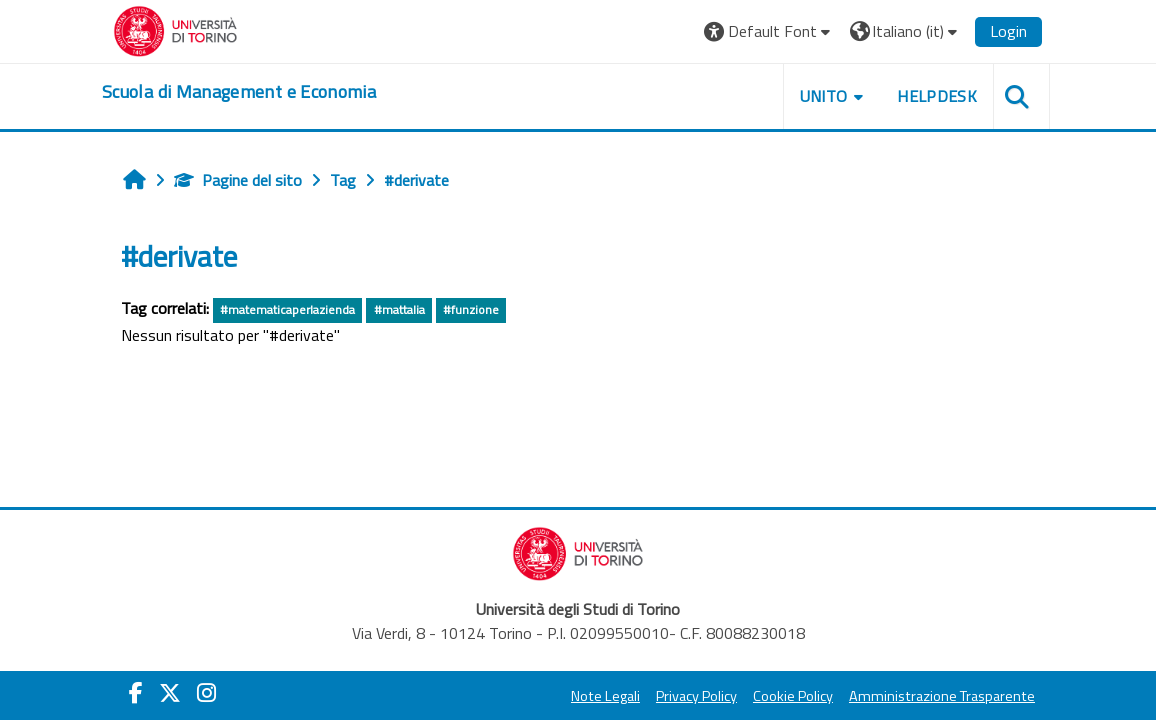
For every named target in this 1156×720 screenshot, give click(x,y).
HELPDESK (937, 96)
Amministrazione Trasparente (942, 696)
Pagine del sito (238, 180)
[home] (239, 92)
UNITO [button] (824, 96)
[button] (769, 31)
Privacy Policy (696, 696)
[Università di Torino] (175, 29)
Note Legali (605, 696)
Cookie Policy (793, 696)
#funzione (471, 309)
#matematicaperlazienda (287, 309)
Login (1008, 31)
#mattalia (399, 309)
